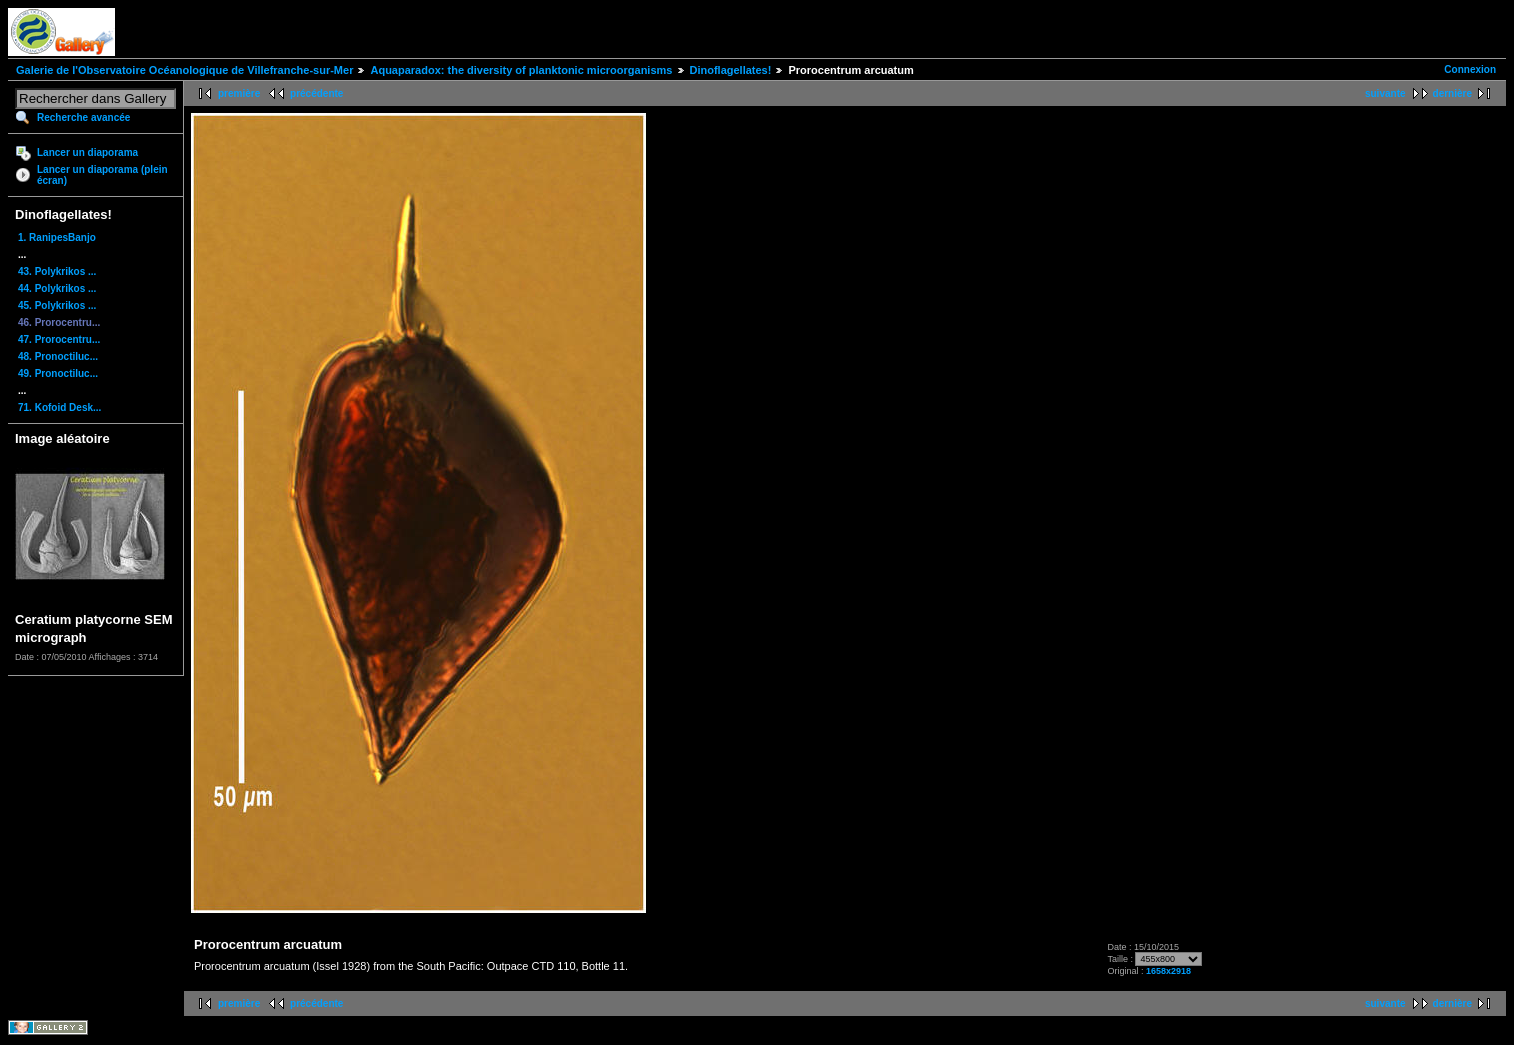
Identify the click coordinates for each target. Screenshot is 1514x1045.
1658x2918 (1168, 971)
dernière (1452, 93)
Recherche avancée (83, 117)
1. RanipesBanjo (57, 237)
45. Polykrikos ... (57, 305)
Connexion (1470, 69)
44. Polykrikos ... (57, 288)
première (239, 93)
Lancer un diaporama (87, 152)
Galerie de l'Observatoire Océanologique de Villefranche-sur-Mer (184, 70)
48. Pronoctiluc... (58, 356)
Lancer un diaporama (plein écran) (102, 175)
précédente (316, 93)
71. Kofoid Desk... (59, 407)
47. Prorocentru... (59, 339)
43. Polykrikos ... (57, 271)
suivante (1385, 93)
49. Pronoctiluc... (58, 373)
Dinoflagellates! (731, 70)
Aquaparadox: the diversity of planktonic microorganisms (521, 70)
